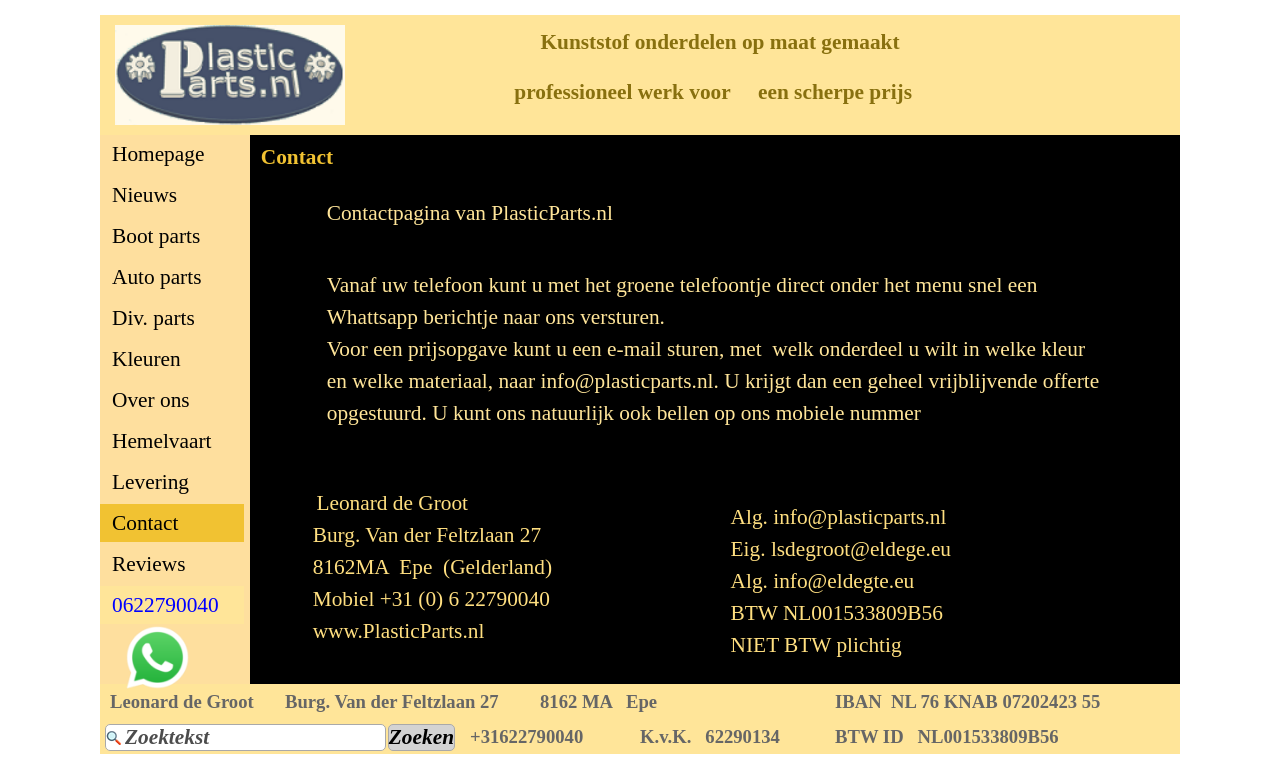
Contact (145, 523)
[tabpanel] (715, 213)
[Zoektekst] (245, 737)
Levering (150, 482)
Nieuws (144, 195)
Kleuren (146, 359)
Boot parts (156, 236)
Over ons (151, 400)
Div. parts (153, 318)
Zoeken (421, 737)
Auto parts (156, 277)
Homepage (158, 154)
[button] (157, 637)
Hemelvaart (161, 441)
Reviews (148, 564)
